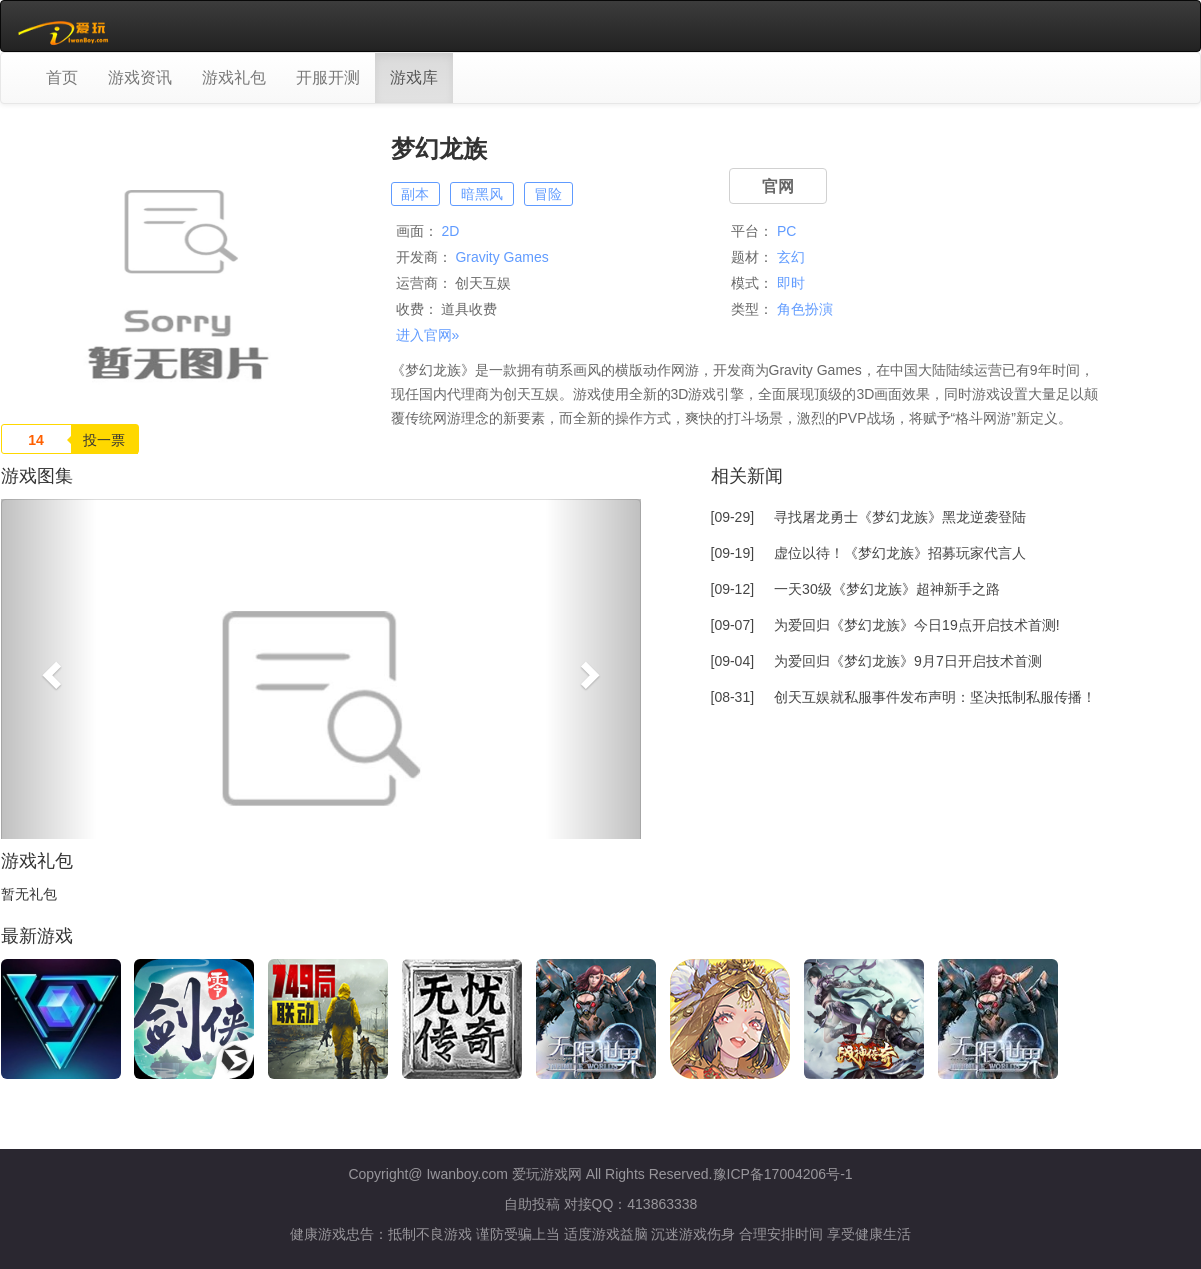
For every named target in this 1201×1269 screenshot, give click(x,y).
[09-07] (885, 625)
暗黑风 (482, 194)
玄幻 (791, 257)
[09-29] (869, 517)
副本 (415, 194)
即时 (791, 283)
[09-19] (869, 553)
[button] (49, 669)
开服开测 (328, 77)
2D (450, 231)
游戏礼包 (234, 77)
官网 (778, 186)
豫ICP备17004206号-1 (783, 1174)
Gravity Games (501, 257)
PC (786, 231)
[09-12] (855, 589)
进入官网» (428, 335)
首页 (62, 77)
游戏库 (414, 77)
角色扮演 (805, 309)
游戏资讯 (140, 77)
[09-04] (876, 661)
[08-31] (904, 697)
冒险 (548, 194)
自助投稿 (532, 1204)
